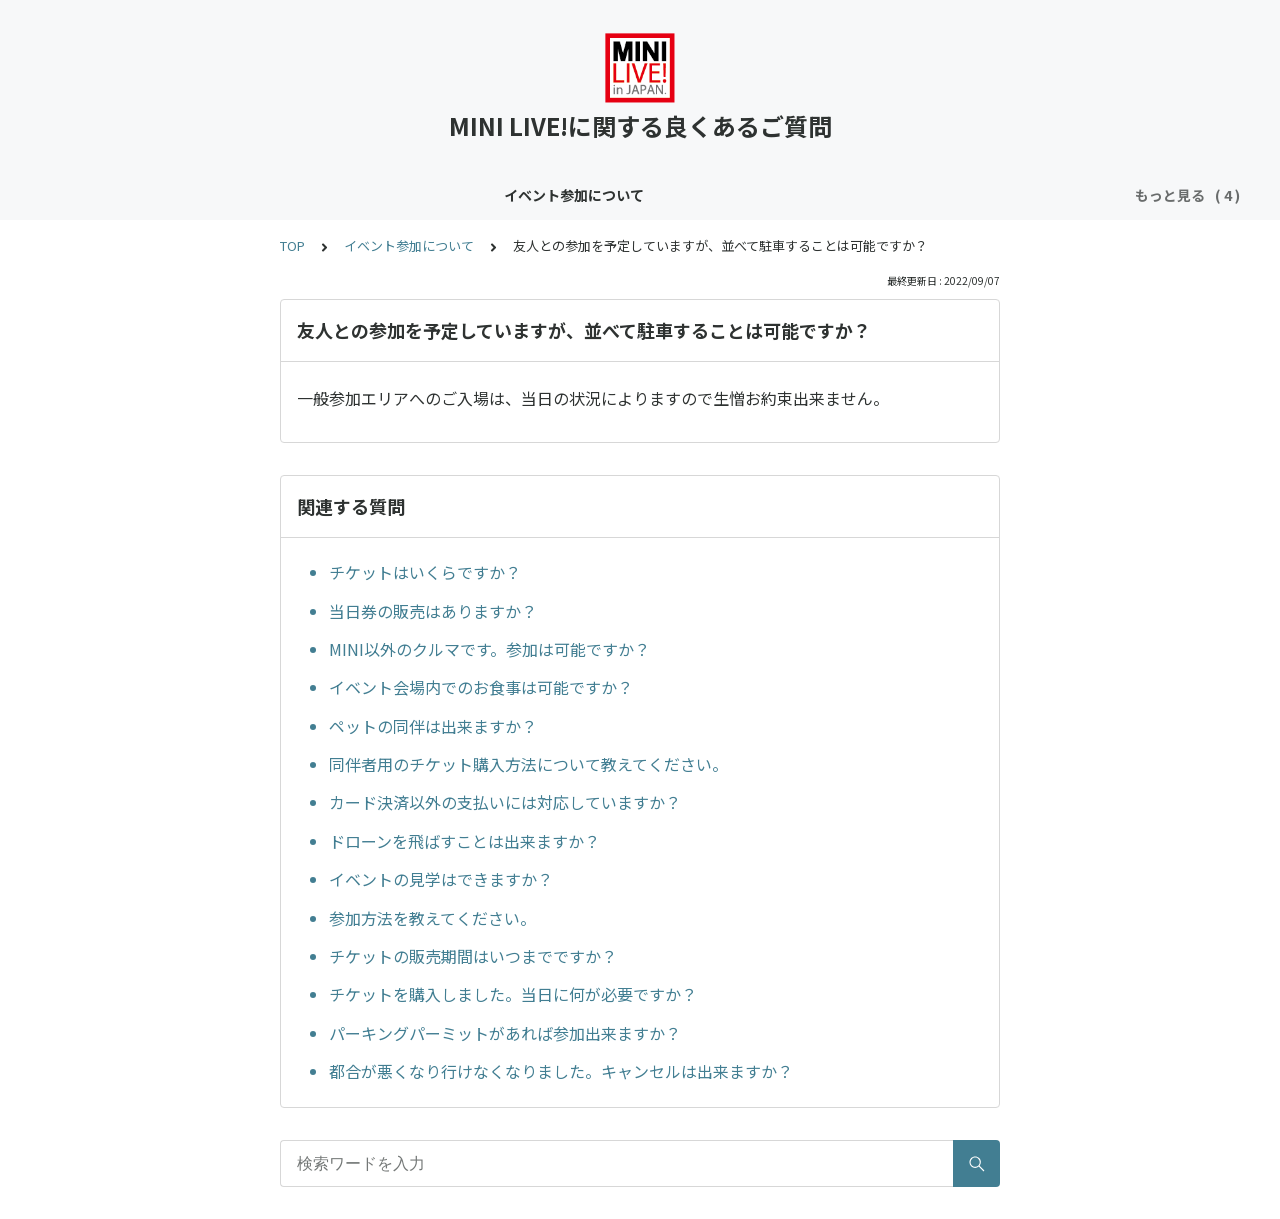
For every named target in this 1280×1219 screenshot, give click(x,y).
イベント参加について (189, 195)
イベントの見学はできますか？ (441, 879)
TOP (292, 245)
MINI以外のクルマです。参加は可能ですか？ (489, 649)
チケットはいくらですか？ (425, 572)
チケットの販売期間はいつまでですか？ (473, 956)
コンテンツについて (350, 195)
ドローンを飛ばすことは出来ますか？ (464, 841)
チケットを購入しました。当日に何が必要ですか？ (513, 994)
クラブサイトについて (511, 195)
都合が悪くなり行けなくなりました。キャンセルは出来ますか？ (561, 1071)
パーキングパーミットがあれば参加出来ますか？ (505, 1033)
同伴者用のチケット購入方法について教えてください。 (528, 764)
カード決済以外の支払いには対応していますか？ (505, 802)
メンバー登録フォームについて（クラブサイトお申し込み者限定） (819, 195)
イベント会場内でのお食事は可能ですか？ (481, 687)
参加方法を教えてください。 (432, 918)
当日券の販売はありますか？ (433, 611)
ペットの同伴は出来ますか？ (433, 726)
